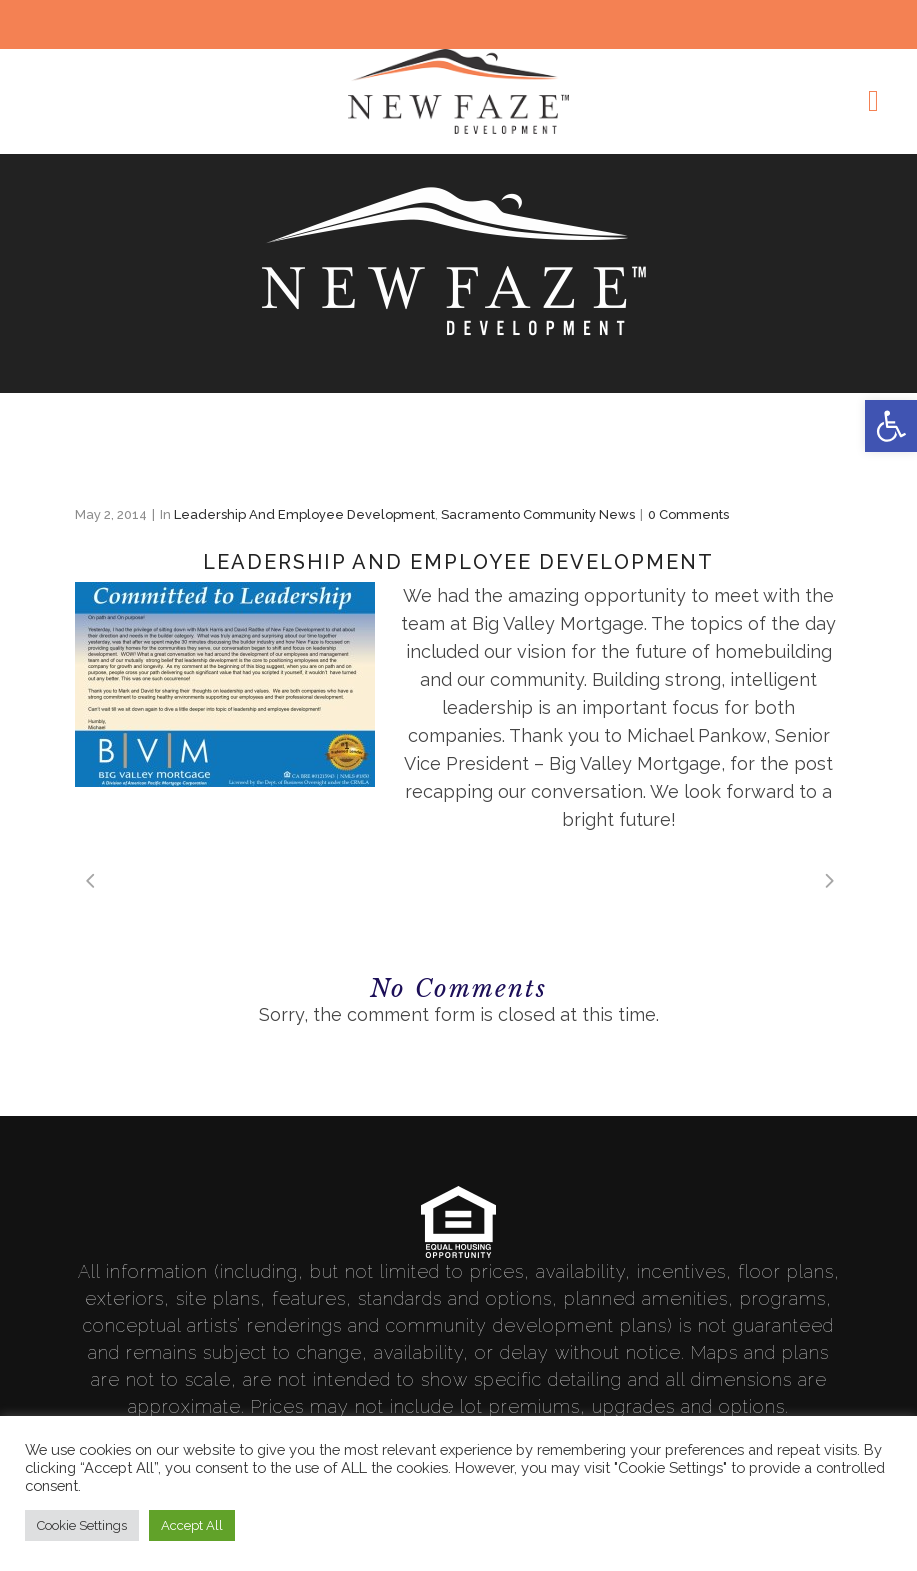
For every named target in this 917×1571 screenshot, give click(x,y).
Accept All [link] (192, 1525)
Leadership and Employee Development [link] (304, 514)
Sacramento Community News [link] (538, 514)
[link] (891, 426)
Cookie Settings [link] (82, 1525)
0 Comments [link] (688, 514)
